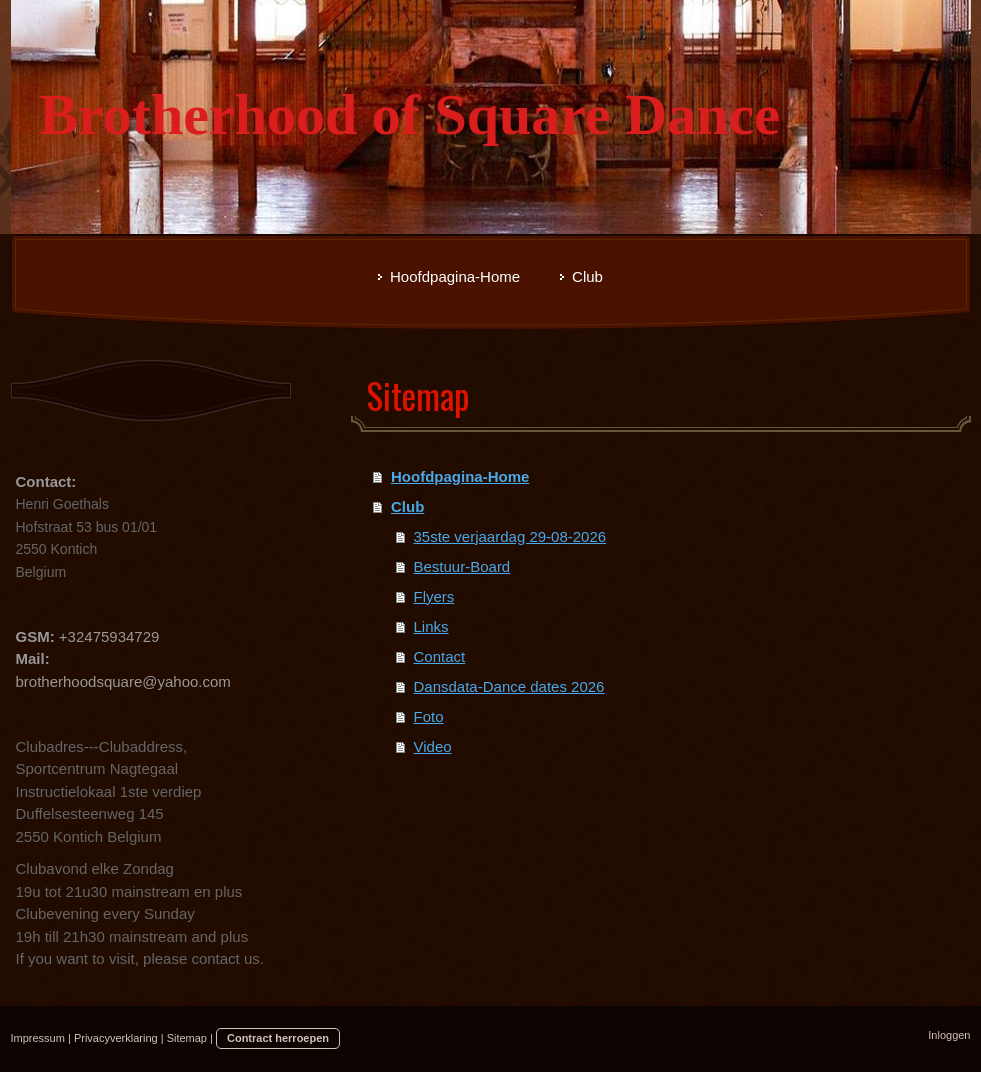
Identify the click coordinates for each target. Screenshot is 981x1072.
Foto (429, 716)
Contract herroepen (278, 1038)
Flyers (434, 596)
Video (433, 746)
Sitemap (187, 1038)
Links (431, 626)
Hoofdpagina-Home (460, 476)
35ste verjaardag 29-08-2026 (510, 536)
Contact (440, 656)
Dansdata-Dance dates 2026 (509, 686)
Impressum (38, 1038)
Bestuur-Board (462, 566)
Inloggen (949, 1035)
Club (407, 506)
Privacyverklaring (116, 1038)
